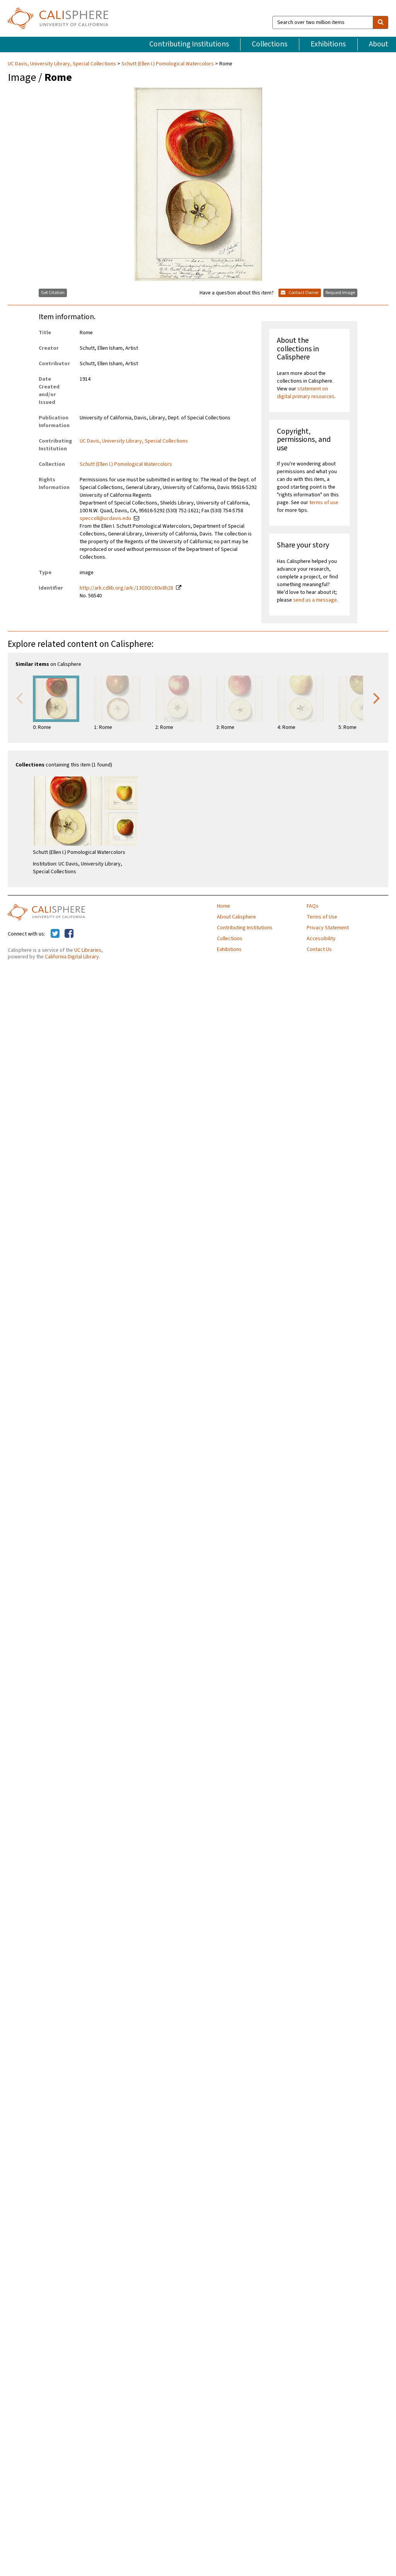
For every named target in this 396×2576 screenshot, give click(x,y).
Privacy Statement (328, 928)
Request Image (340, 292)
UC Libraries (87, 950)
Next (377, 697)
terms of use (323, 502)
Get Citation (53, 292)
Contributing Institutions (189, 44)
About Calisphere (236, 917)
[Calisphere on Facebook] (69, 934)
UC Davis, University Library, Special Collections (62, 64)
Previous (19, 697)
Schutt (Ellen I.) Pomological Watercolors (167, 64)
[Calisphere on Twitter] (55, 934)
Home (223, 906)
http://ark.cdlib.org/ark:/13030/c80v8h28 (126, 588)
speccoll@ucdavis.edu (105, 518)
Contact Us (319, 949)
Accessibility (321, 938)
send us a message (315, 600)
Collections (269, 44)
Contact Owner (300, 292)
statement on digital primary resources (306, 392)
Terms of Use (322, 917)
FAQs (313, 906)
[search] (380, 22)
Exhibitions (328, 44)
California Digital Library (72, 957)
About (378, 44)
